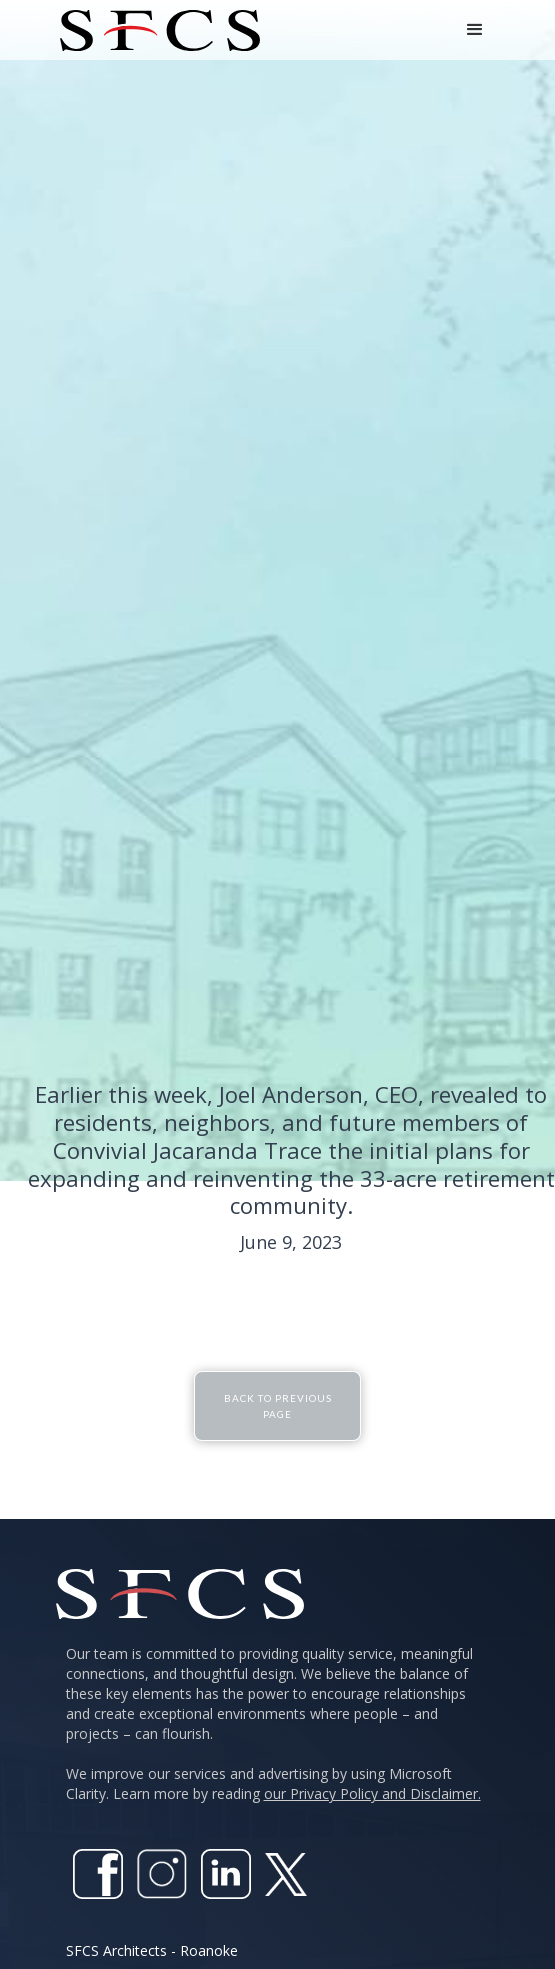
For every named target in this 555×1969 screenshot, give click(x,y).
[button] (475, 30)
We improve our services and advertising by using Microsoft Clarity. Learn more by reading (273, 1783)
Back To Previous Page (278, 1405)
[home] (155, 30)
